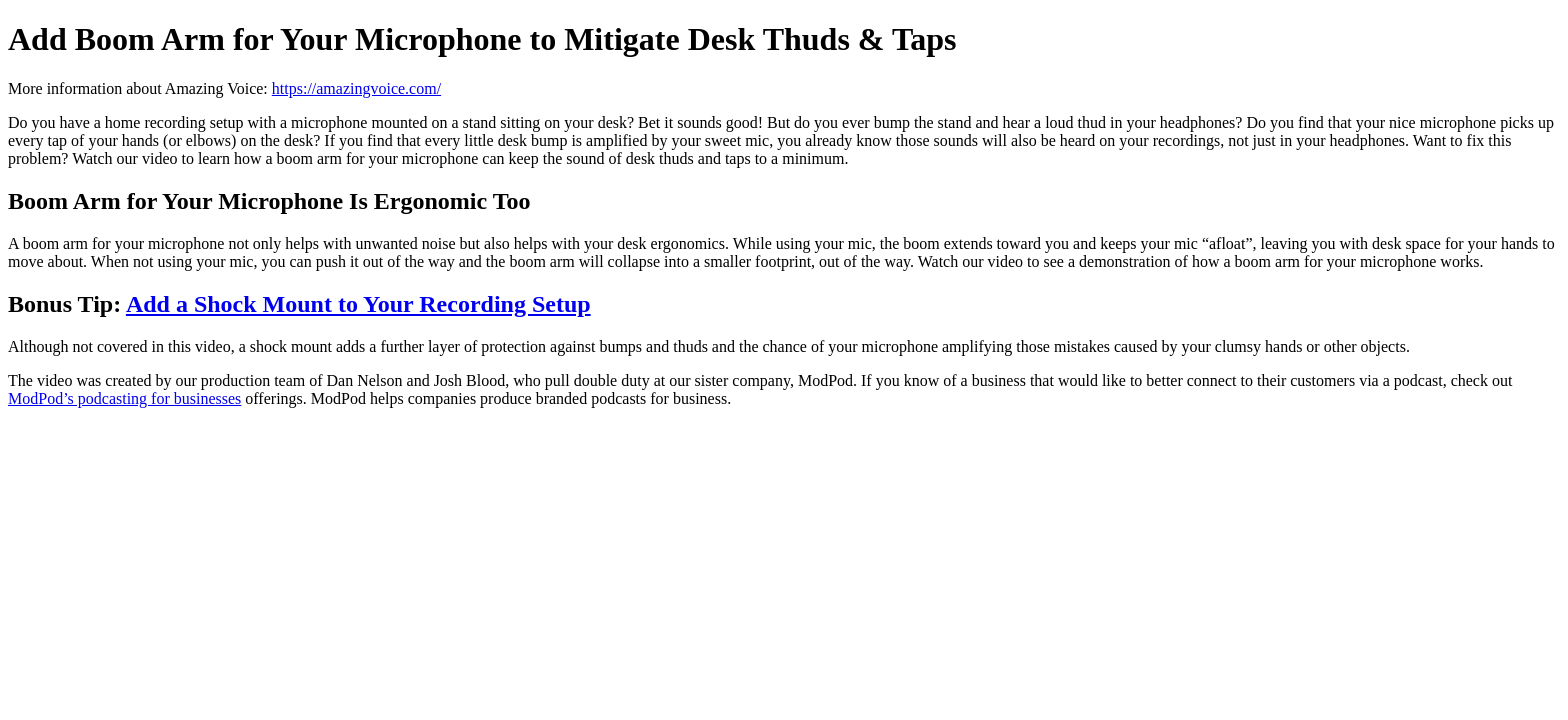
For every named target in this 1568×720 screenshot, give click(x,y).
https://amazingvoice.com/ (356, 88)
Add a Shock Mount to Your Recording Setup (358, 304)
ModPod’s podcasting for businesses (124, 398)
